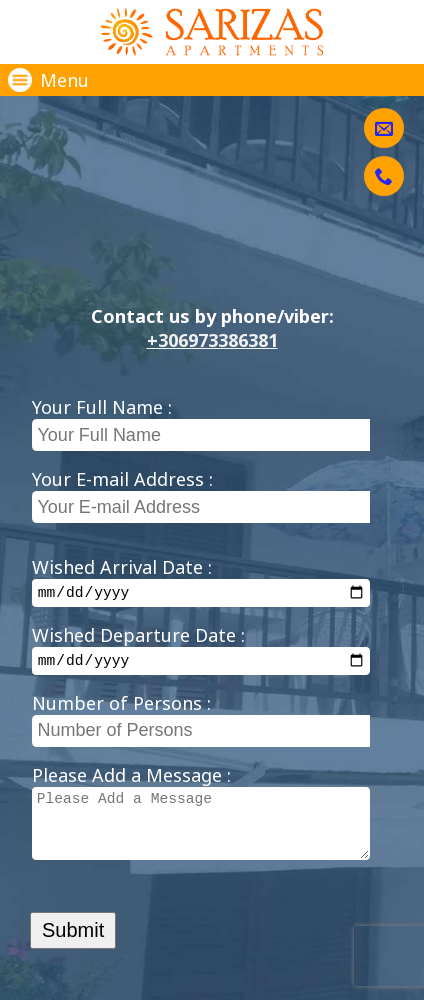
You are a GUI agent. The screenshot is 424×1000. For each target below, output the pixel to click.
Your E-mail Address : (122, 479)
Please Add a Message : (131, 781)
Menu (48, 80)
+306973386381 (212, 340)
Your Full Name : (102, 407)
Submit (73, 953)
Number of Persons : (121, 709)
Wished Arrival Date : (122, 567)
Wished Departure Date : (138, 638)
